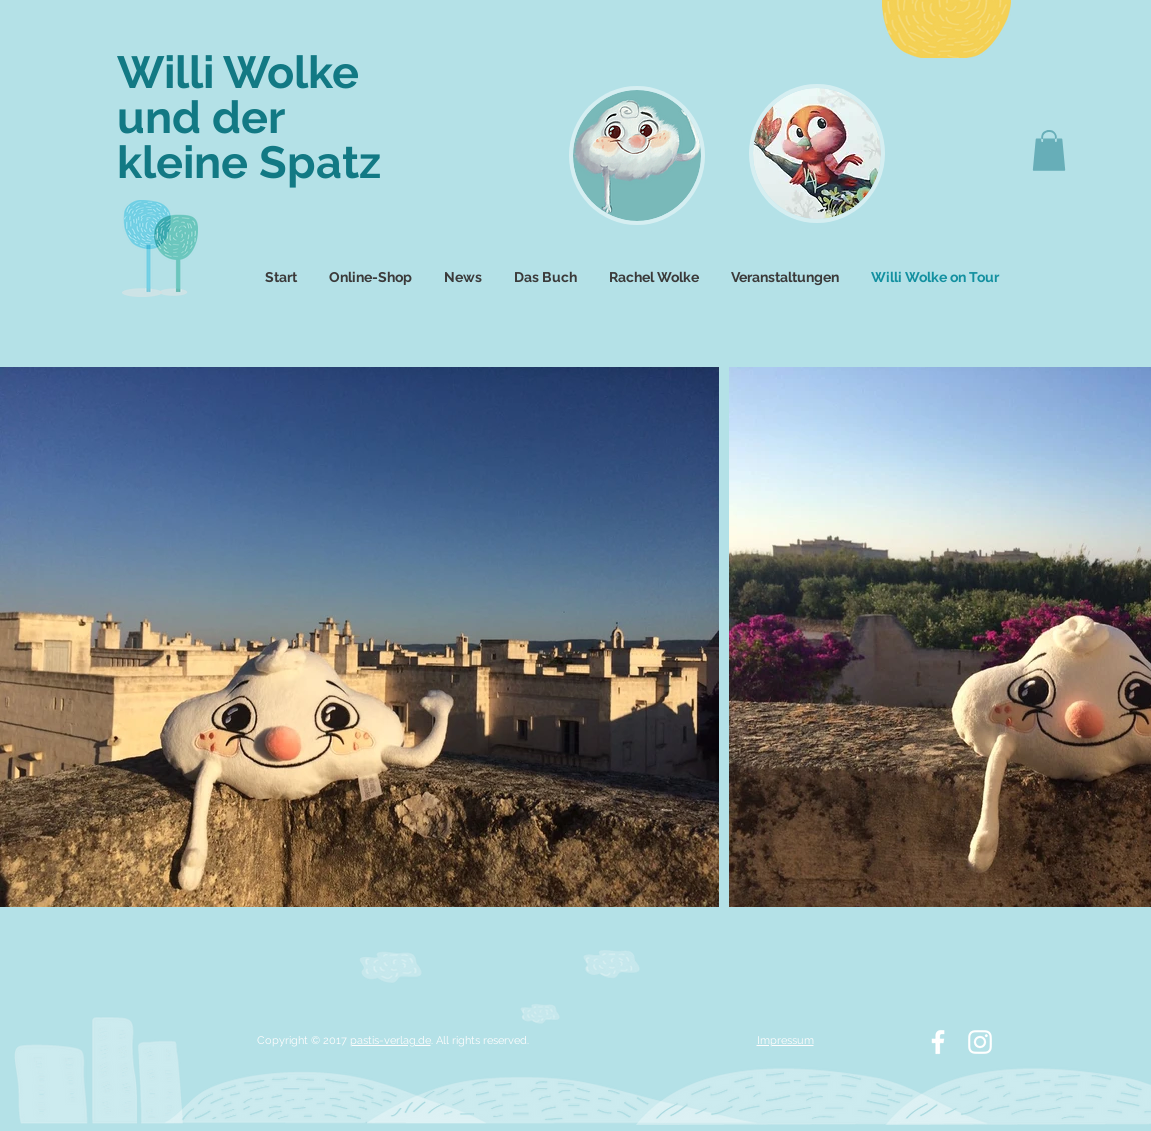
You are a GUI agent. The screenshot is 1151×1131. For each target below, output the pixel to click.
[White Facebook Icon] (938, 1042)
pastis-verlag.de (390, 1040)
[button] (1049, 150)
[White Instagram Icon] (980, 1042)
